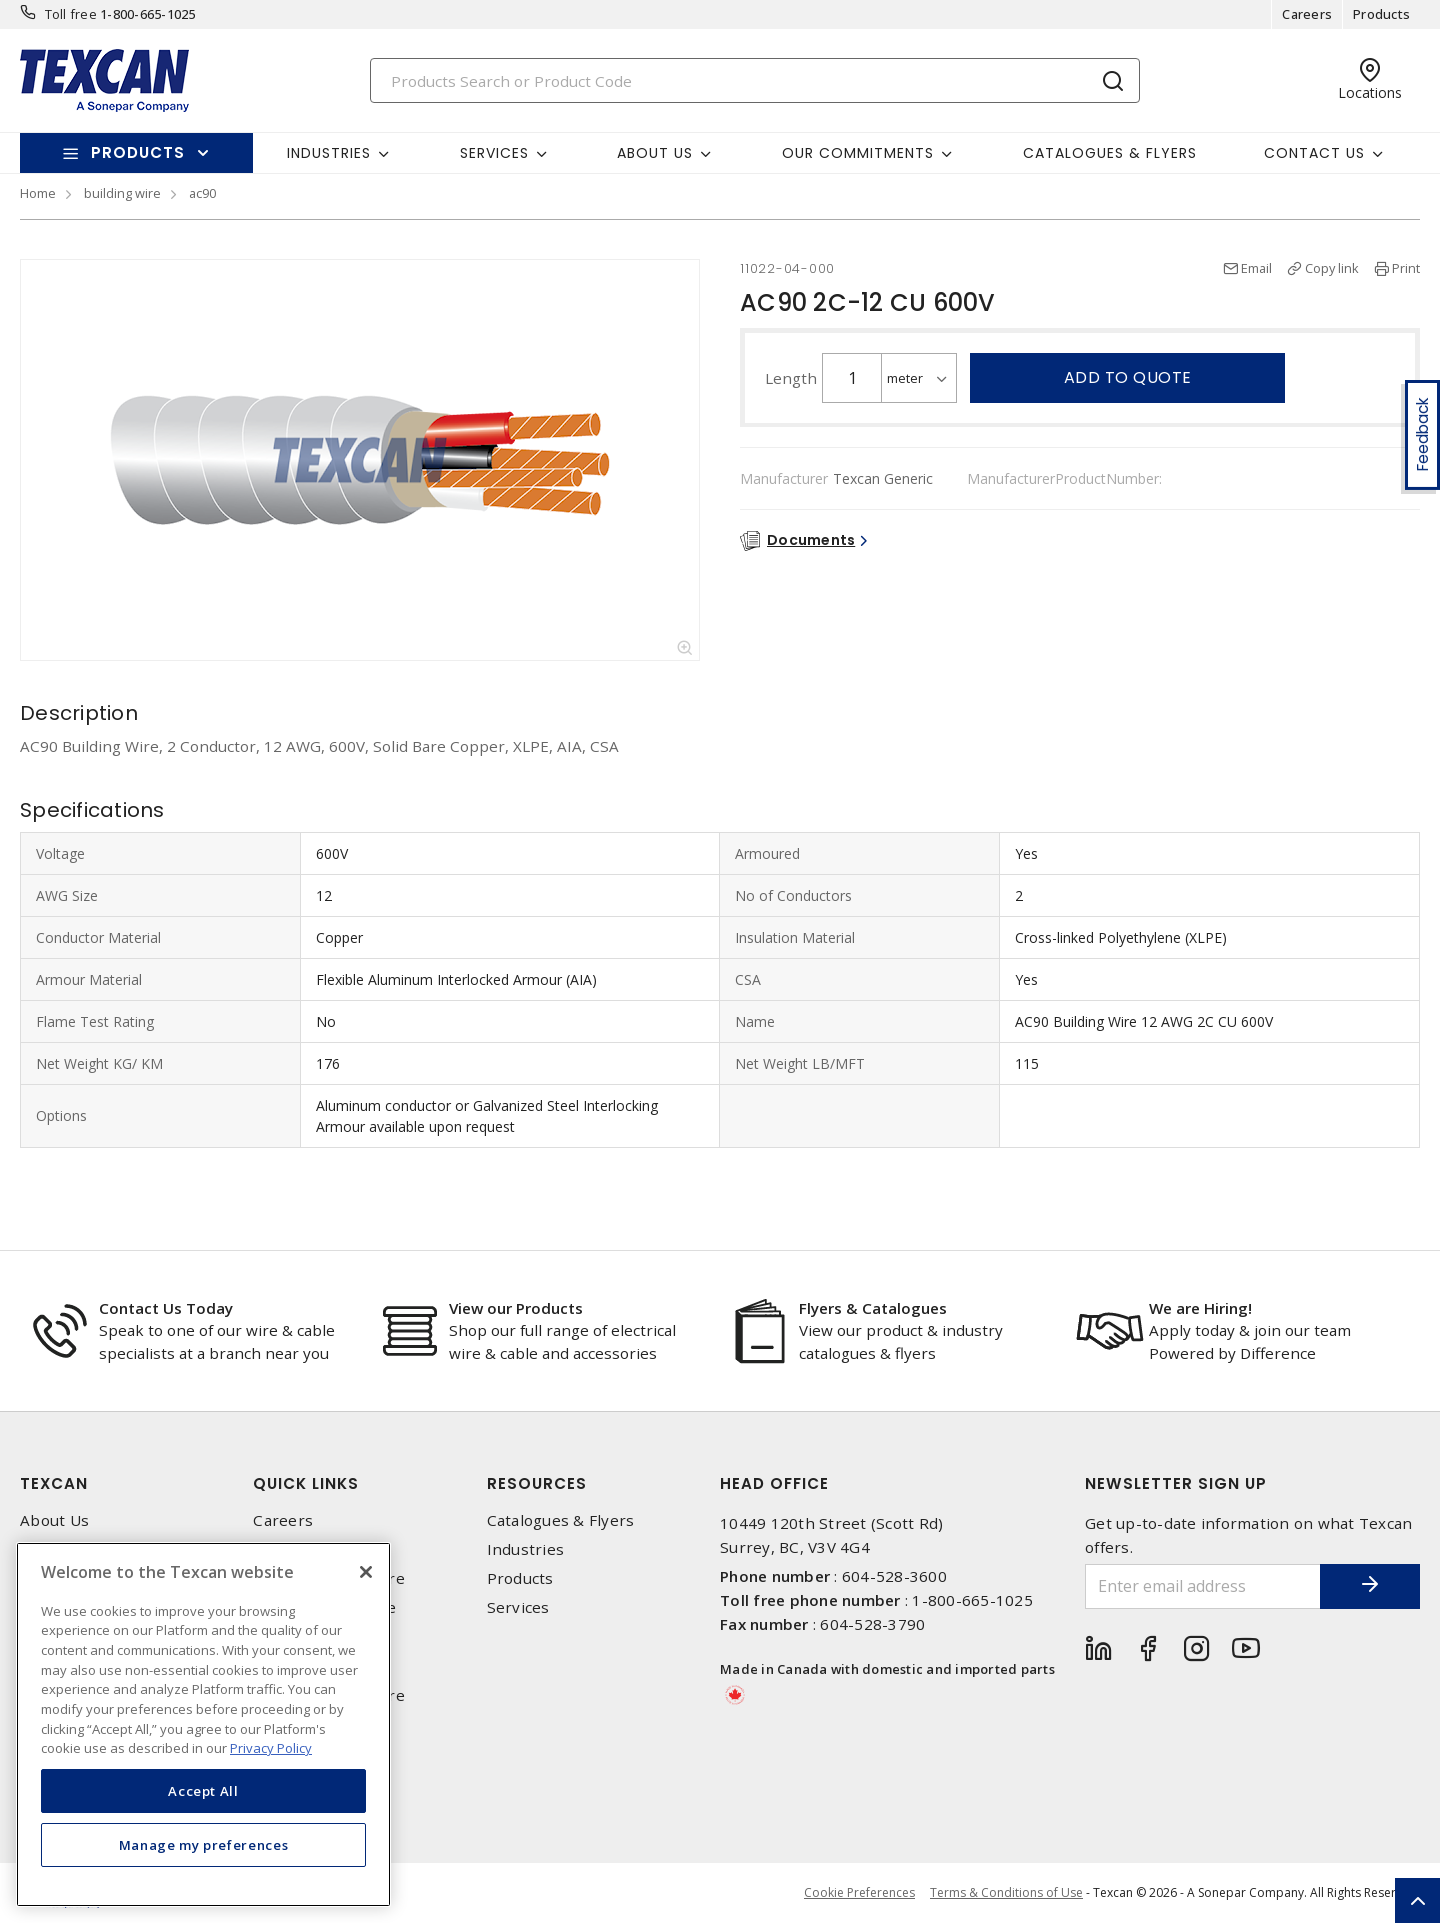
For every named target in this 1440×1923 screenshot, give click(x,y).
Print (1406, 268)
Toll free (71, 14)
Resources (537, 1483)
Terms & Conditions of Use (1006, 1892)
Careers (1307, 14)
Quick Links (306, 1483)
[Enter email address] (1203, 1586)
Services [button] (494, 153)
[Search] (755, 80)
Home (38, 193)
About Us (54, 1520)
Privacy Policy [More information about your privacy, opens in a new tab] (271, 1748)
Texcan (54, 1483)
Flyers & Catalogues (873, 1308)
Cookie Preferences (859, 1893)
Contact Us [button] (1314, 153)
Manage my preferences (204, 1845)
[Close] (366, 1572)
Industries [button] (329, 153)
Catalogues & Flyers (1110, 153)
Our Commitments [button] (858, 153)
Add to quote (1128, 377)
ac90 (202, 193)
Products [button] (138, 152)
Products (1381, 14)
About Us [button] (655, 153)
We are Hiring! (1200, 1308)
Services (518, 1607)
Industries (526, 1549)
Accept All (203, 1791)
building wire (122, 193)
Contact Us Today (166, 1308)
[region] (203, 1724)
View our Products (516, 1308)
